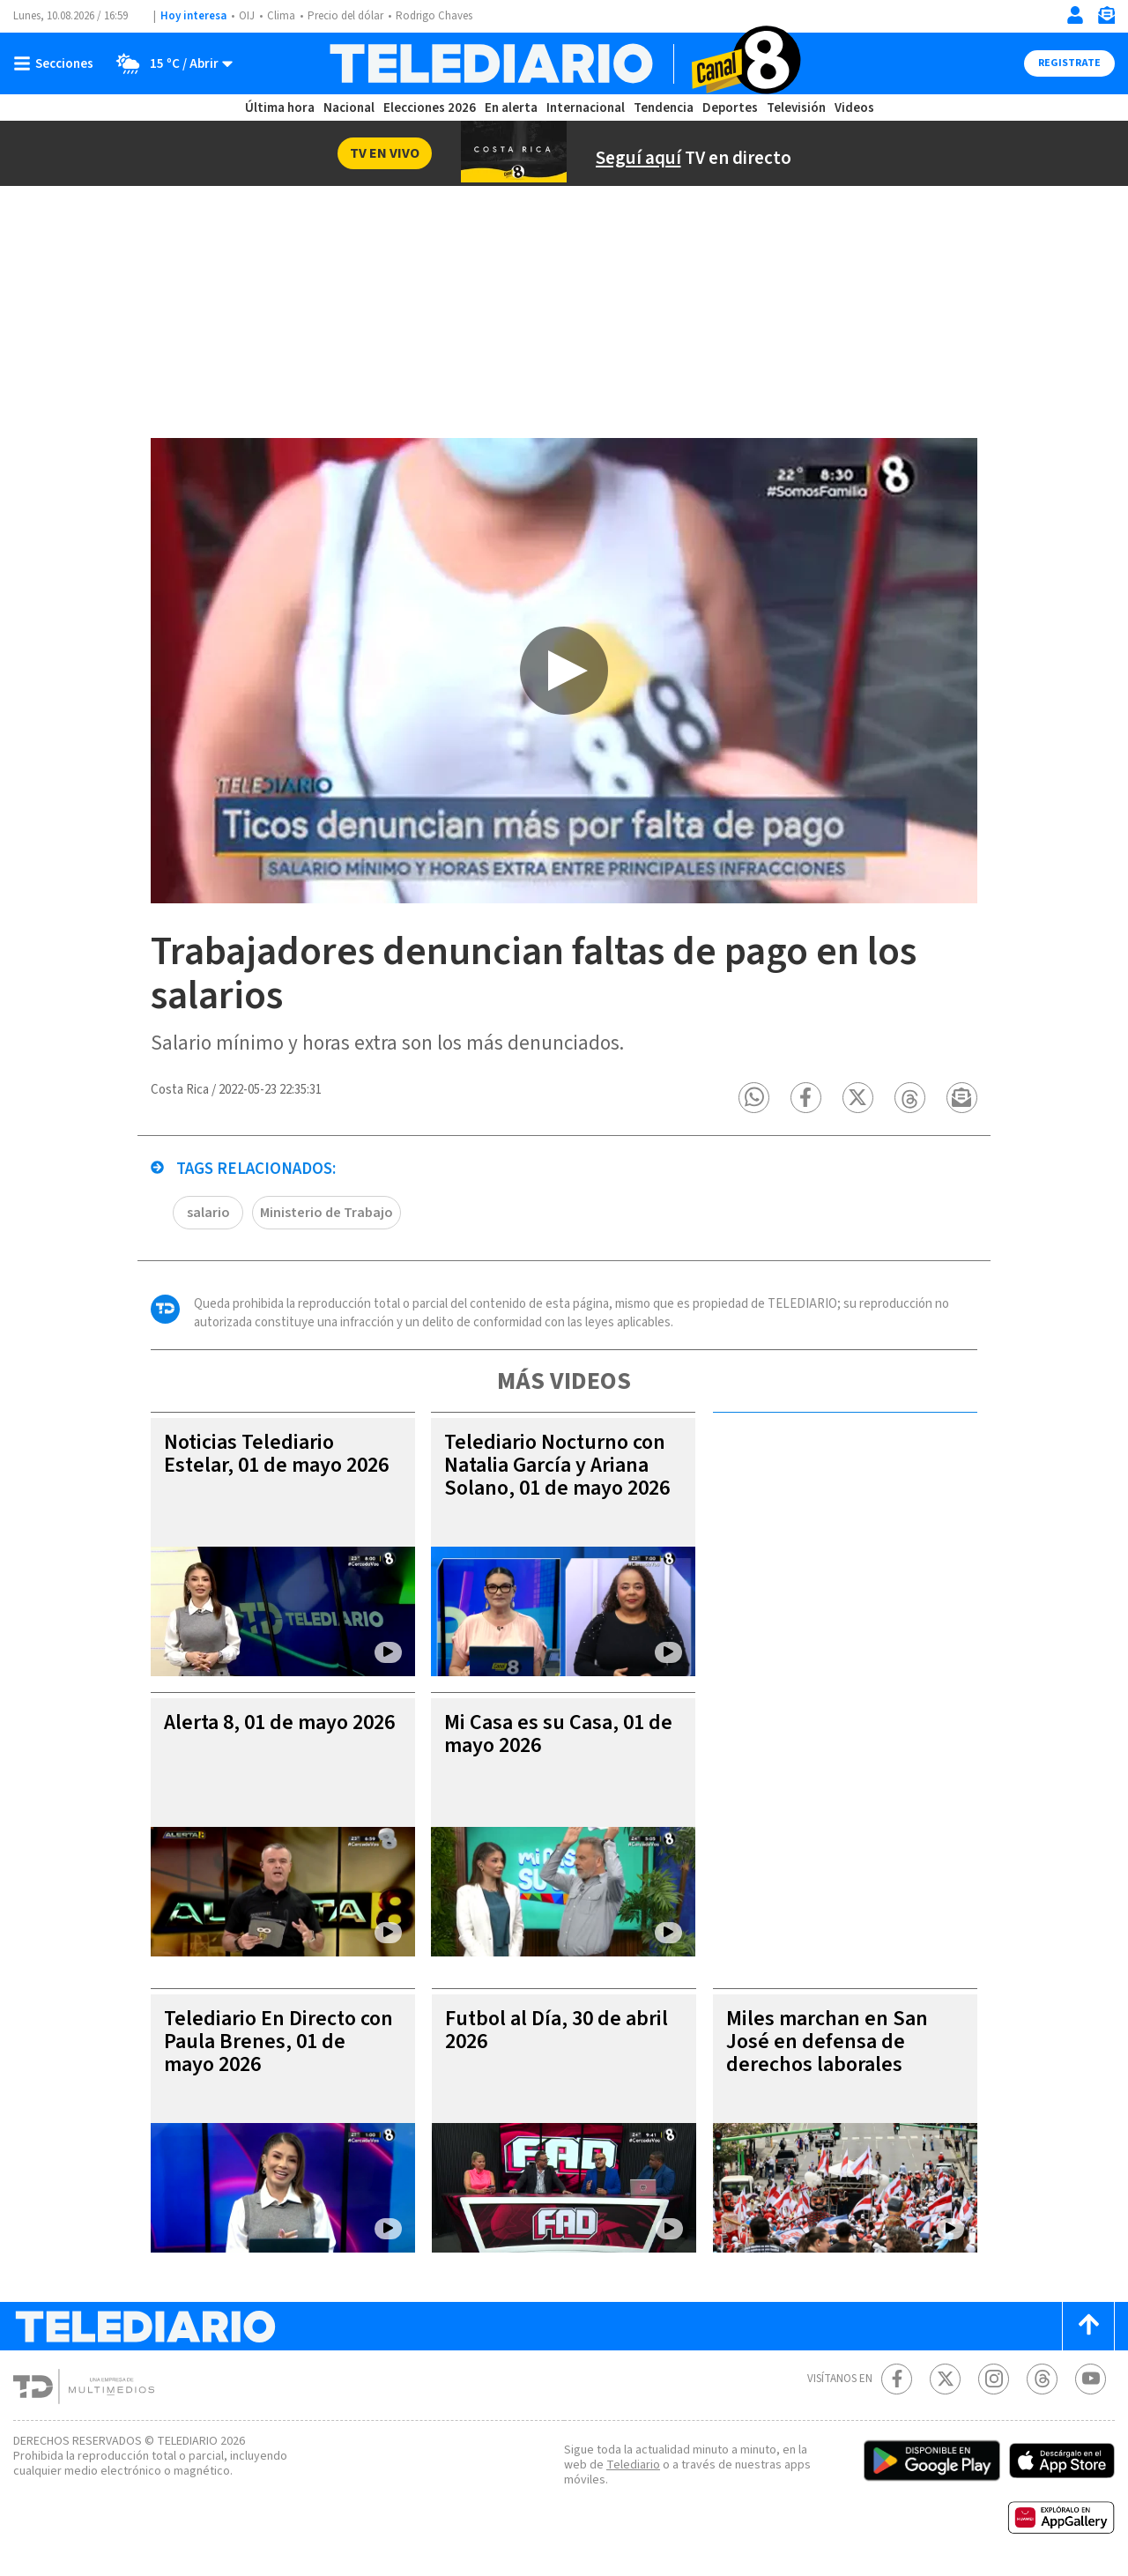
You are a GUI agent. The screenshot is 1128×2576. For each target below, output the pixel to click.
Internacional (585, 108)
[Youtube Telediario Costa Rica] (1090, 2379)
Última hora (280, 108)
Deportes (730, 108)
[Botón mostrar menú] (57, 63)
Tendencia (664, 108)
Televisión (796, 108)
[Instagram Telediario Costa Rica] (993, 2379)
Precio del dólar (345, 16)
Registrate (1069, 63)
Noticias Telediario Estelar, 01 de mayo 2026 (276, 1454)
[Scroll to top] (1088, 2326)
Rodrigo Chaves (434, 16)
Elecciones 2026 (429, 108)
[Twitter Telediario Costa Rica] (945, 2379)
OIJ (247, 16)
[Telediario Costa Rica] (564, 63)
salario (208, 1212)
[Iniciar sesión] (1075, 15)
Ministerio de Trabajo (326, 1212)
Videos (854, 108)
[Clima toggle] (168, 63)
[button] (753, 1097)
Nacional (349, 108)
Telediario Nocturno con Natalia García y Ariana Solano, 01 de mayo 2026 (557, 1465)
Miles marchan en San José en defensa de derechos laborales (827, 2041)
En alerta (511, 108)
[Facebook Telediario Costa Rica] (896, 2379)
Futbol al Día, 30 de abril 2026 (556, 2030)
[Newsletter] (1106, 18)
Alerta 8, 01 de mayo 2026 (279, 1722)
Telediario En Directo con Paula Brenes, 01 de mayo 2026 (278, 2041)
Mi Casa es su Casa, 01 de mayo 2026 (558, 1734)
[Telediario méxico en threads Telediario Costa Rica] (1042, 2379)
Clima (281, 16)
